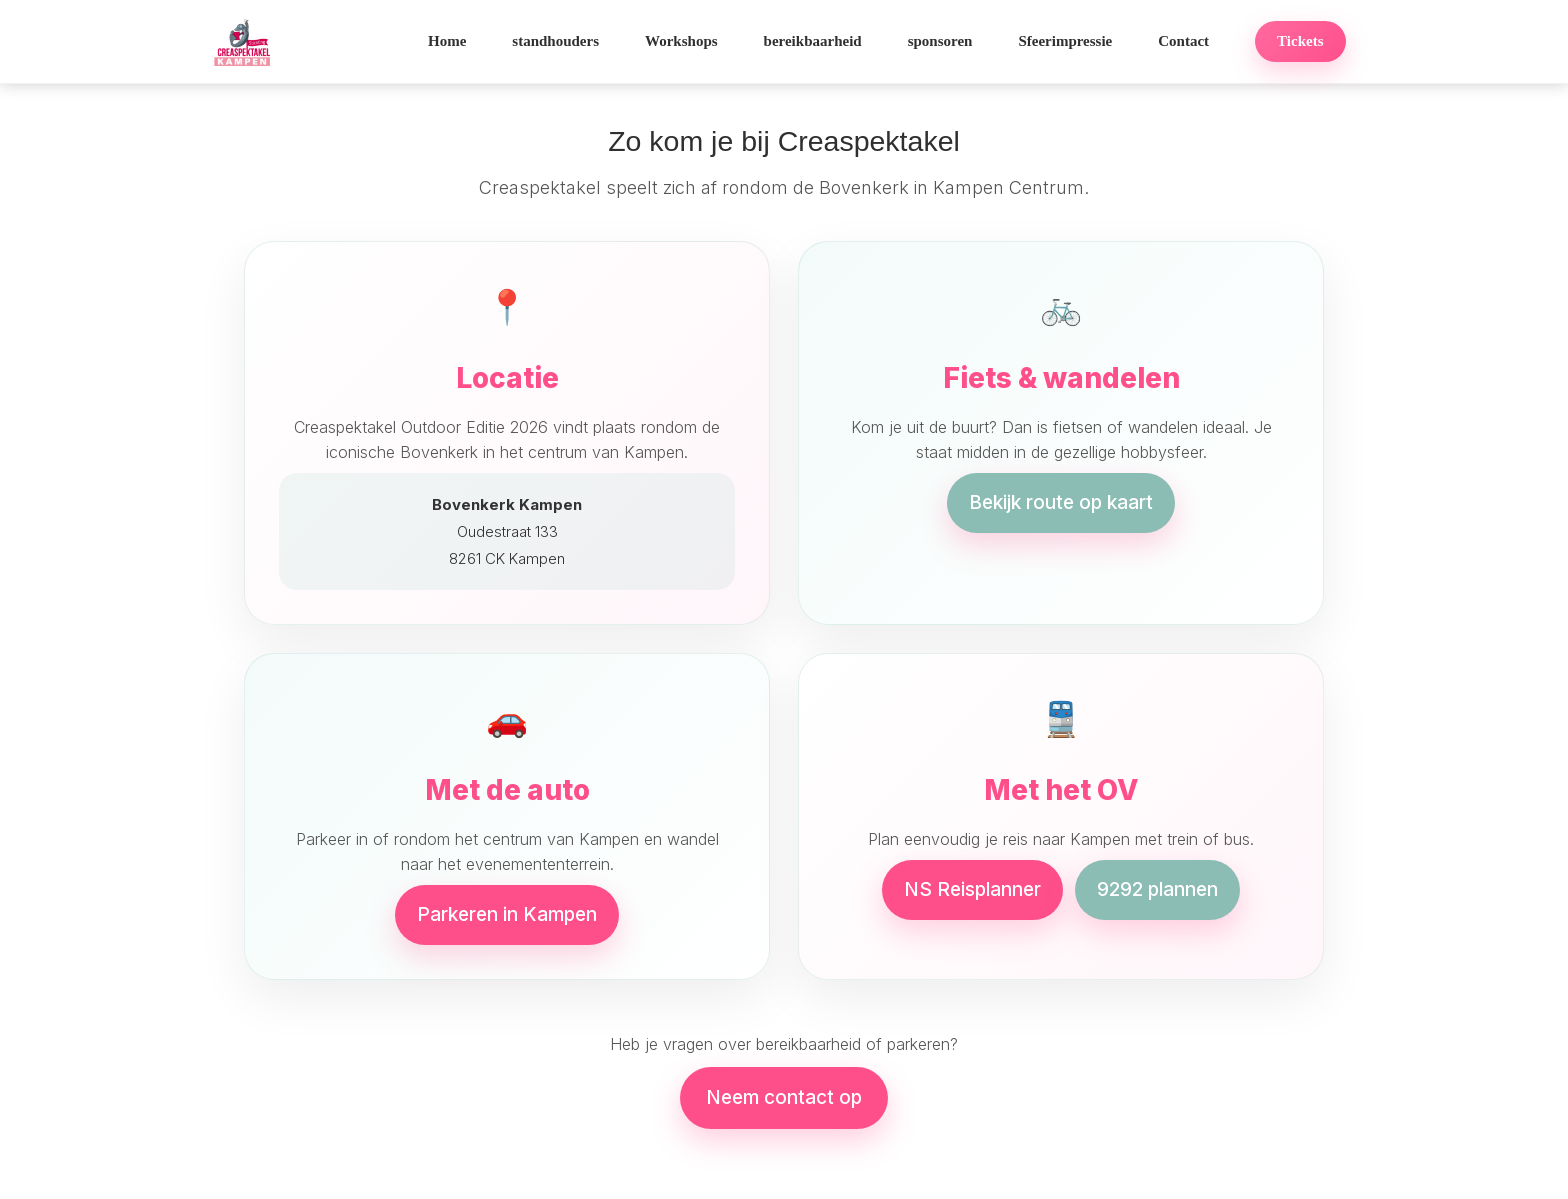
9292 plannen (1157, 889)
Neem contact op (784, 1097)
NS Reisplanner (972, 889)
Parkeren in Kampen (507, 914)
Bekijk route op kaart (1061, 502)
